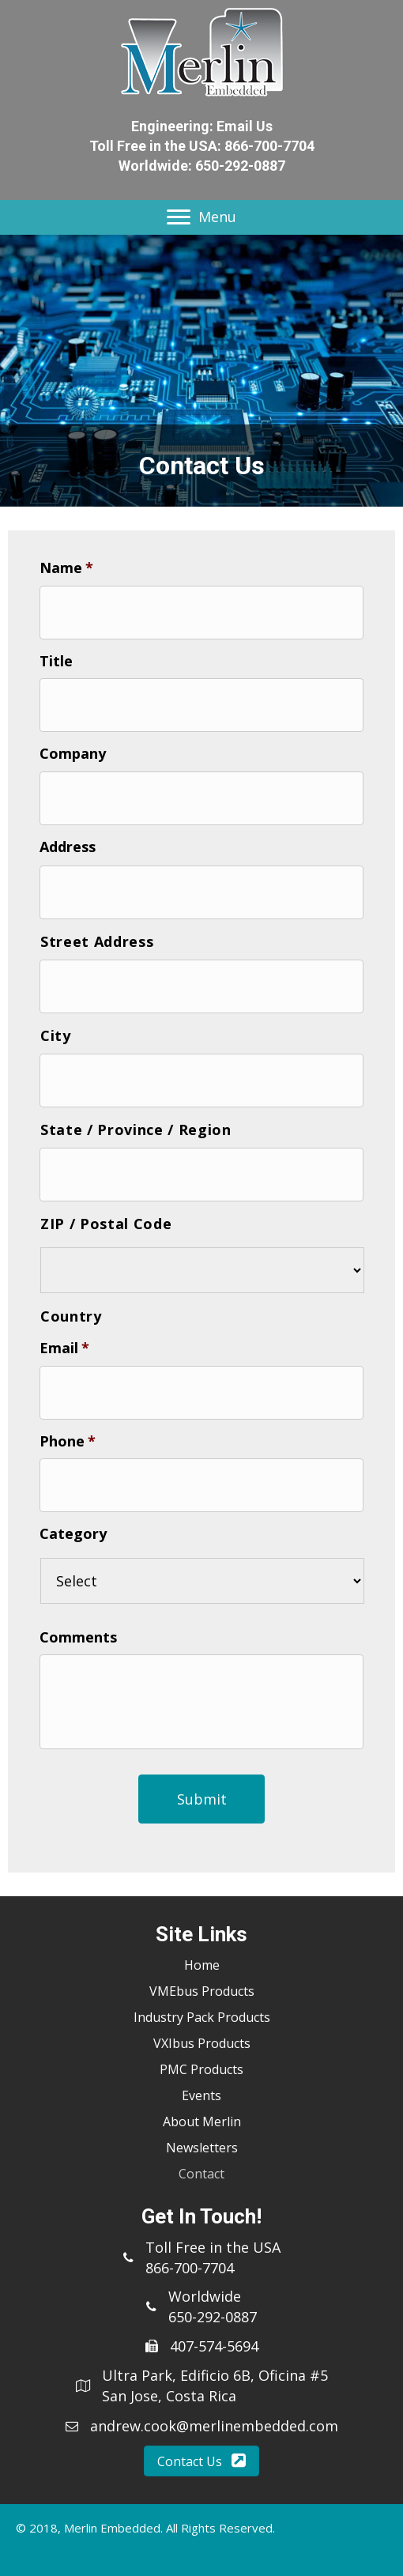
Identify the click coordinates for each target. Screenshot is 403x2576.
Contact (201, 2173)
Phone (68, 1441)
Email (64, 1348)
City (55, 1035)
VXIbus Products (201, 2043)
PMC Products (201, 2069)
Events (201, 2095)
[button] (201, 2461)
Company (73, 754)
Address (68, 847)
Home (202, 1965)
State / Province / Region (136, 1129)
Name (66, 568)
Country (71, 1316)
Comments (78, 1637)
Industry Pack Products (202, 2017)
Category (73, 1534)
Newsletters (202, 2147)
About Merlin (202, 2121)
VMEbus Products (201, 1991)
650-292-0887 (240, 165)
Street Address (96, 941)
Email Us (245, 126)
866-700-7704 (269, 146)
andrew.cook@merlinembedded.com (214, 2425)
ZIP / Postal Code (105, 1223)
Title (56, 661)
